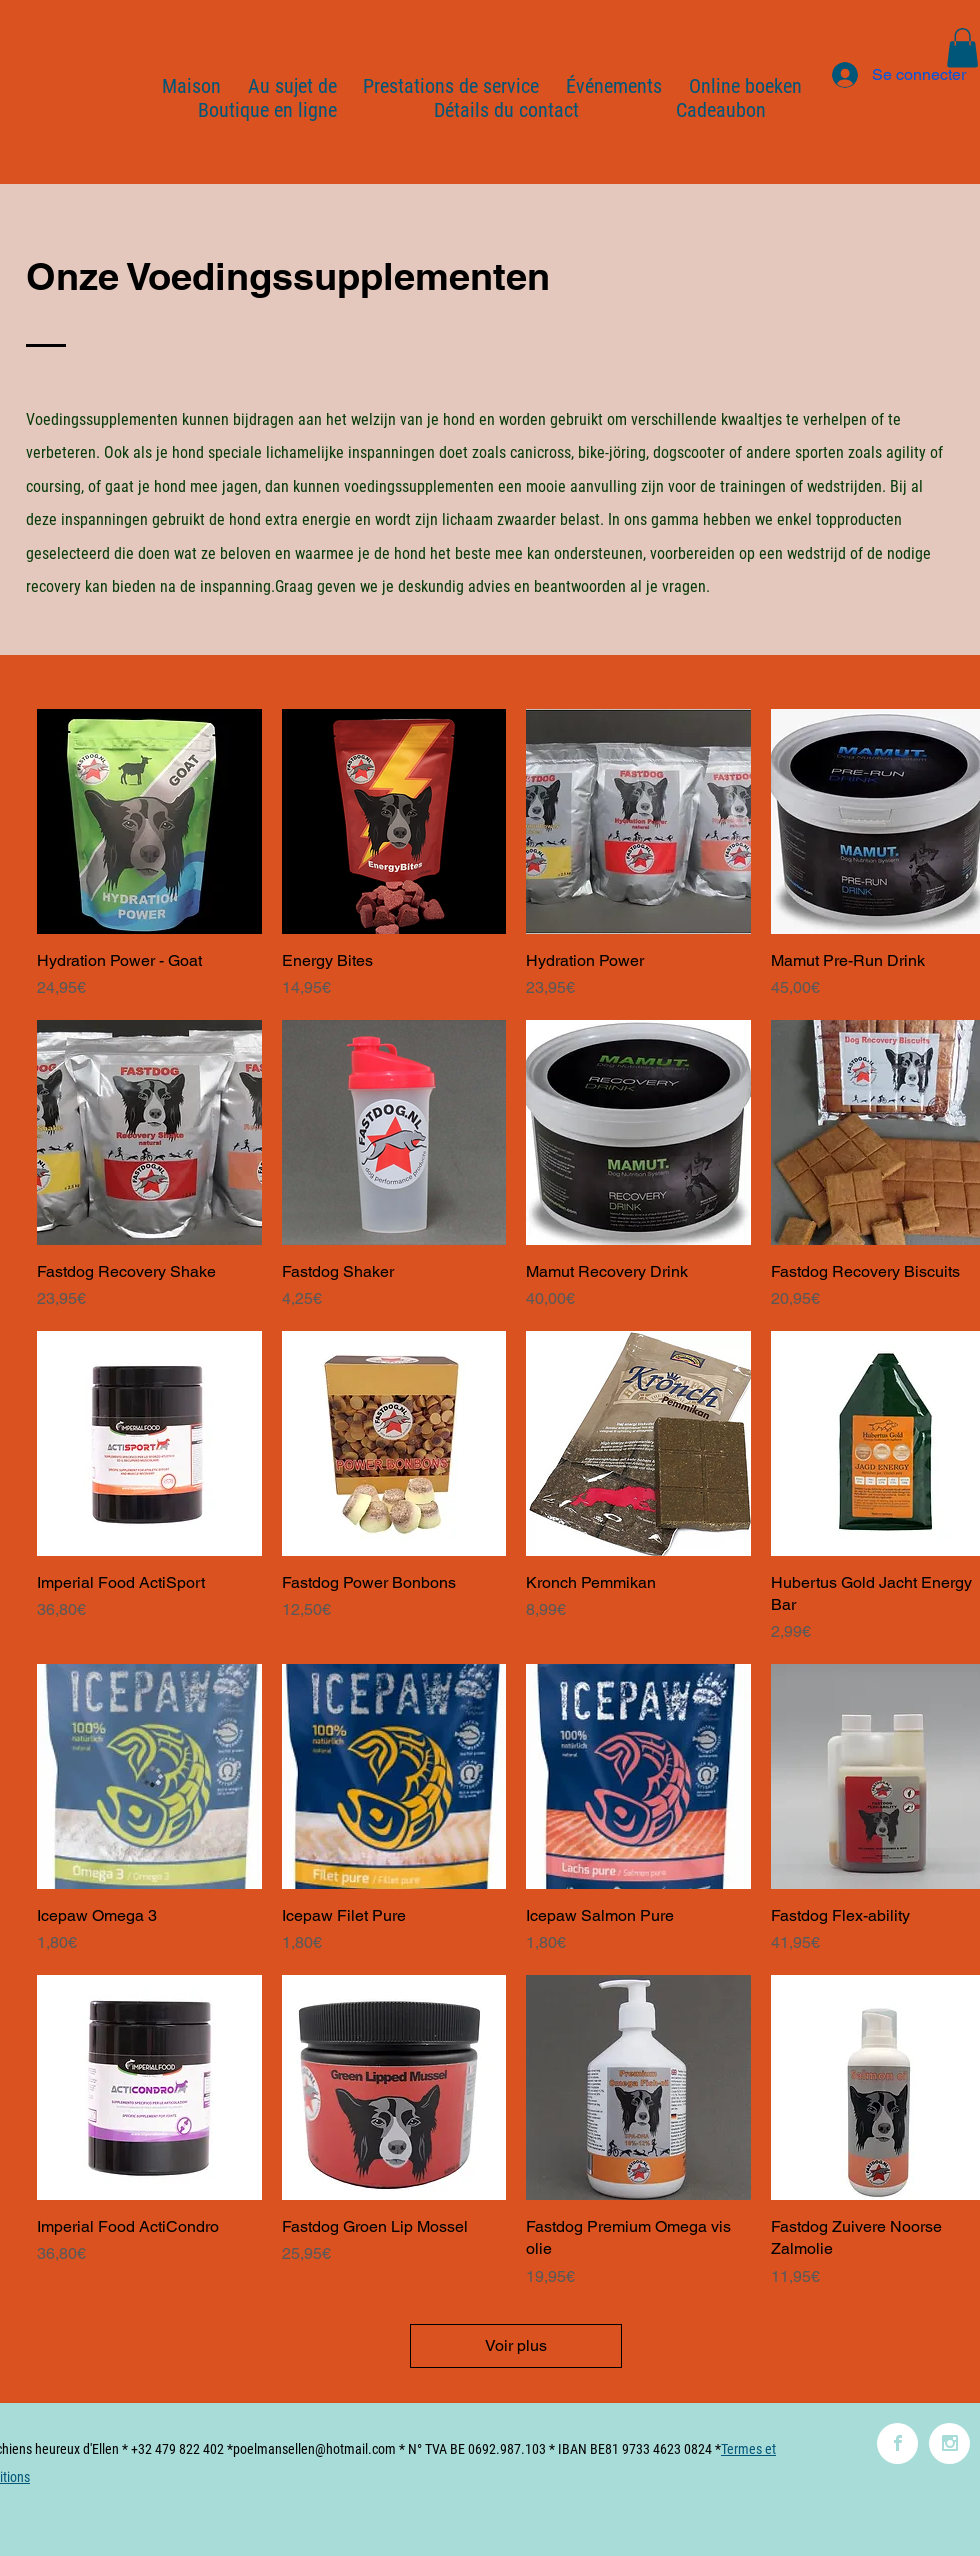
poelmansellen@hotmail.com (314, 2449)
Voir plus (516, 2345)
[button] (962, 47)
